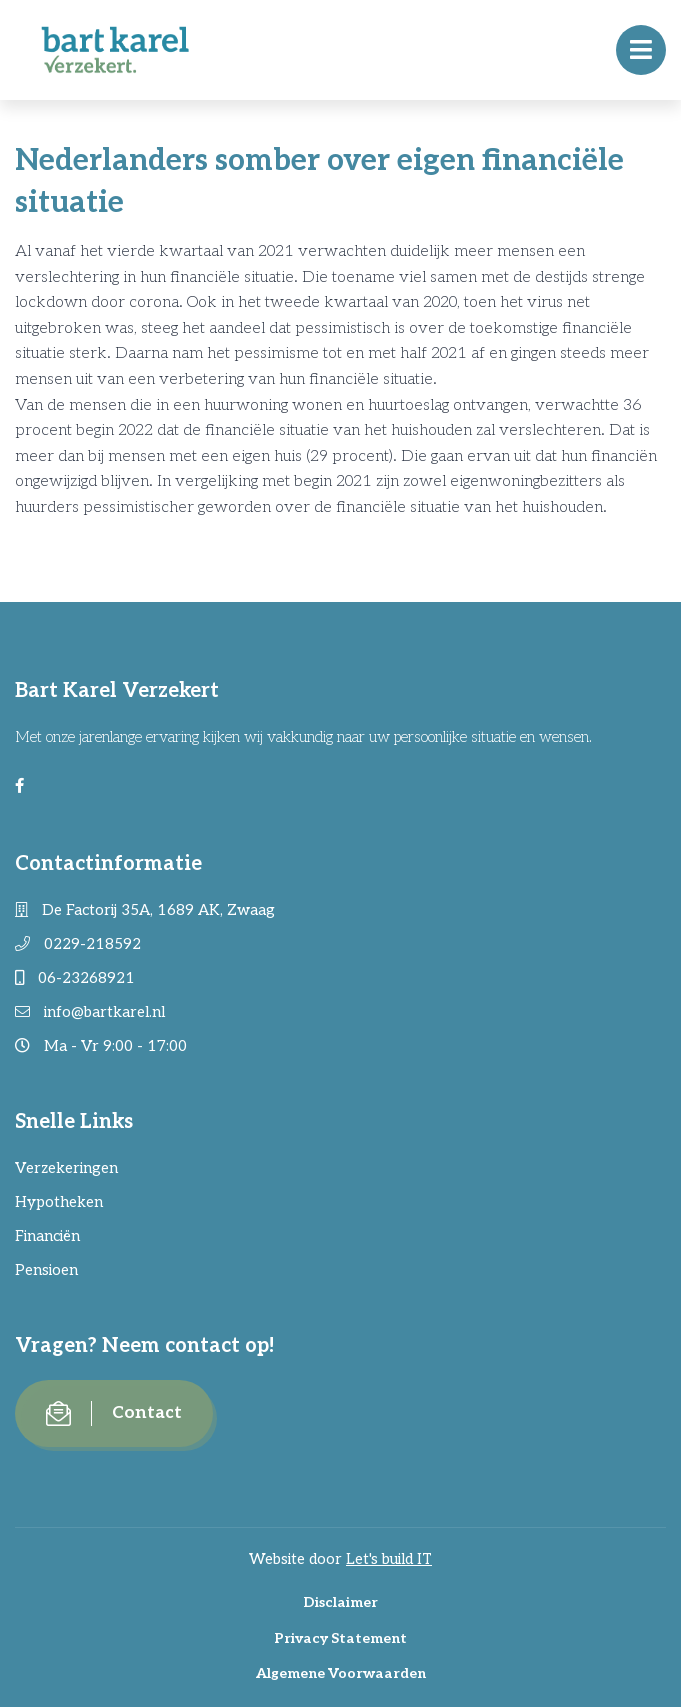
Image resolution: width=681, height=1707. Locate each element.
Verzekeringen (66, 1168)
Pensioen (46, 1270)
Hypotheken (59, 1202)
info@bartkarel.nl (90, 1012)
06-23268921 (75, 978)
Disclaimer (340, 1602)
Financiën (47, 1236)
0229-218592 (78, 944)
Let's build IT (389, 1559)
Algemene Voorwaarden (341, 1673)
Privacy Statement (340, 1638)
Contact (114, 1413)
